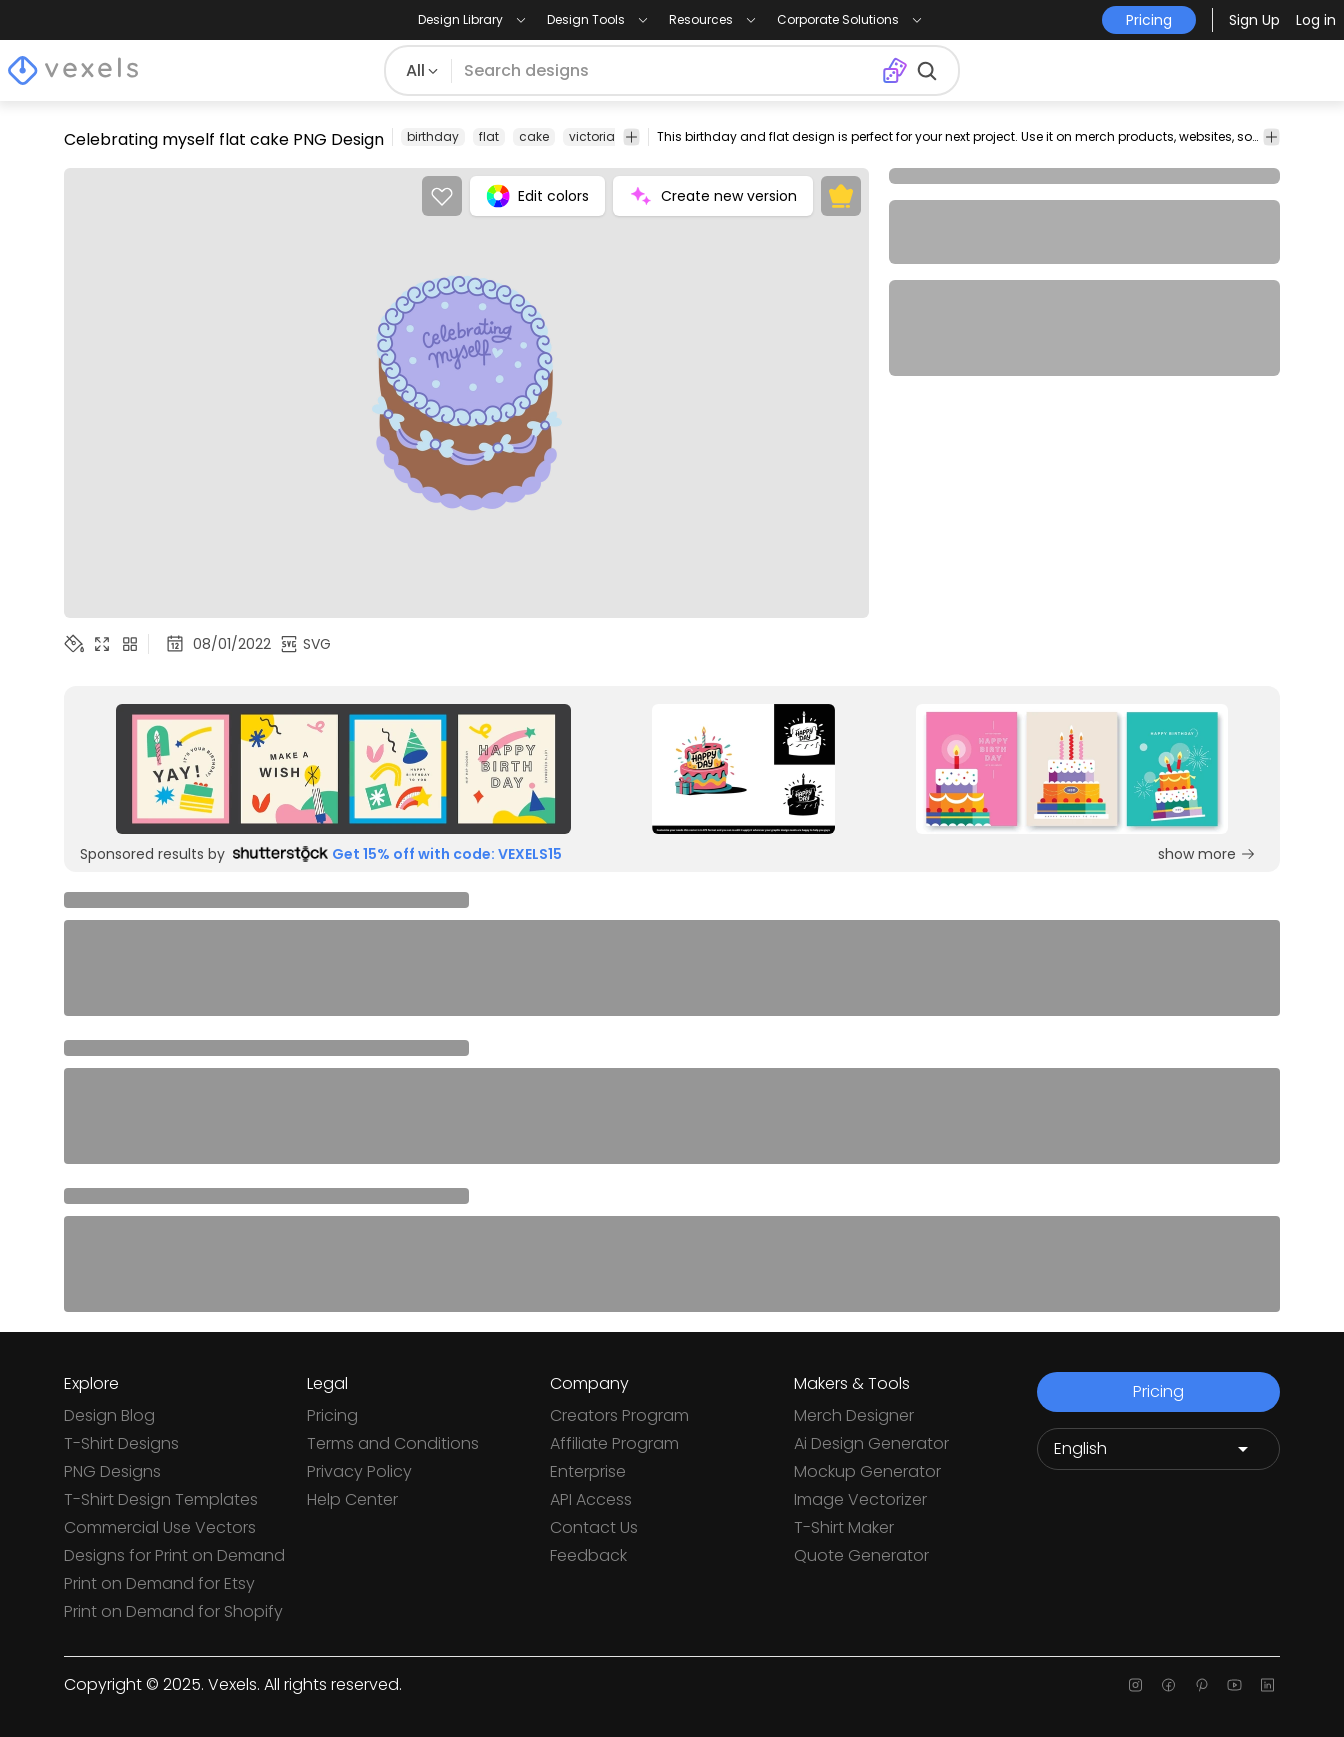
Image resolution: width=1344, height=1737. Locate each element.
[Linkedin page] (1267, 1685)
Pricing (332, 1415)
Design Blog (109, 1415)
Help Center (352, 1499)
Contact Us (594, 1527)
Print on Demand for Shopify (173, 1611)
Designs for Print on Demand (174, 1555)
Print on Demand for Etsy (159, 1583)
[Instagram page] (1135, 1685)
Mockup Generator (867, 1471)
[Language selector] (1158, 1449)
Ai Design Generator (871, 1443)
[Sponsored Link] (343, 769)
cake (534, 136)
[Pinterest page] (1201, 1685)
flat (489, 136)
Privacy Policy (359, 1471)
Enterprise (588, 1471)
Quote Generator (861, 1555)
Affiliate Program (614, 1443)
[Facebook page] (1168, 1685)
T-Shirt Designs (121, 1443)
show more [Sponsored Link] (1207, 854)
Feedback (588, 1555)
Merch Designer (854, 1415)
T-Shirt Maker (844, 1527)
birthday (433, 136)
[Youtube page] (1234, 1685)
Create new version (713, 196)
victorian (596, 136)
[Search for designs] (666, 71)
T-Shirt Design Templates (161, 1499)
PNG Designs (112, 1471)
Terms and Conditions (393, 1443)
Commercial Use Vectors (160, 1527)
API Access (591, 1499)
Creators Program (619, 1415)
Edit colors (537, 196)
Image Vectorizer (860, 1499)
